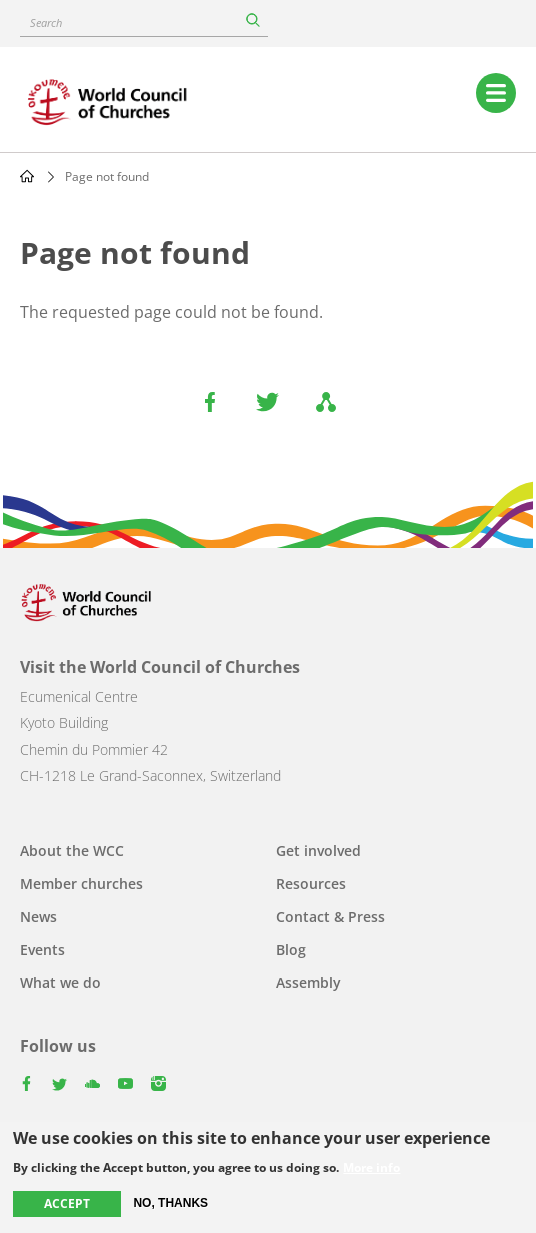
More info (371, 1169)
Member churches (81, 883)
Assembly (308, 982)
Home (27, 176)
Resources (311, 883)
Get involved (318, 850)
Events (42, 949)
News (38, 916)
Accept (67, 1204)
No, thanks (170, 1204)
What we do (60, 982)
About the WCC (72, 850)
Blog (291, 949)
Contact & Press (330, 916)
